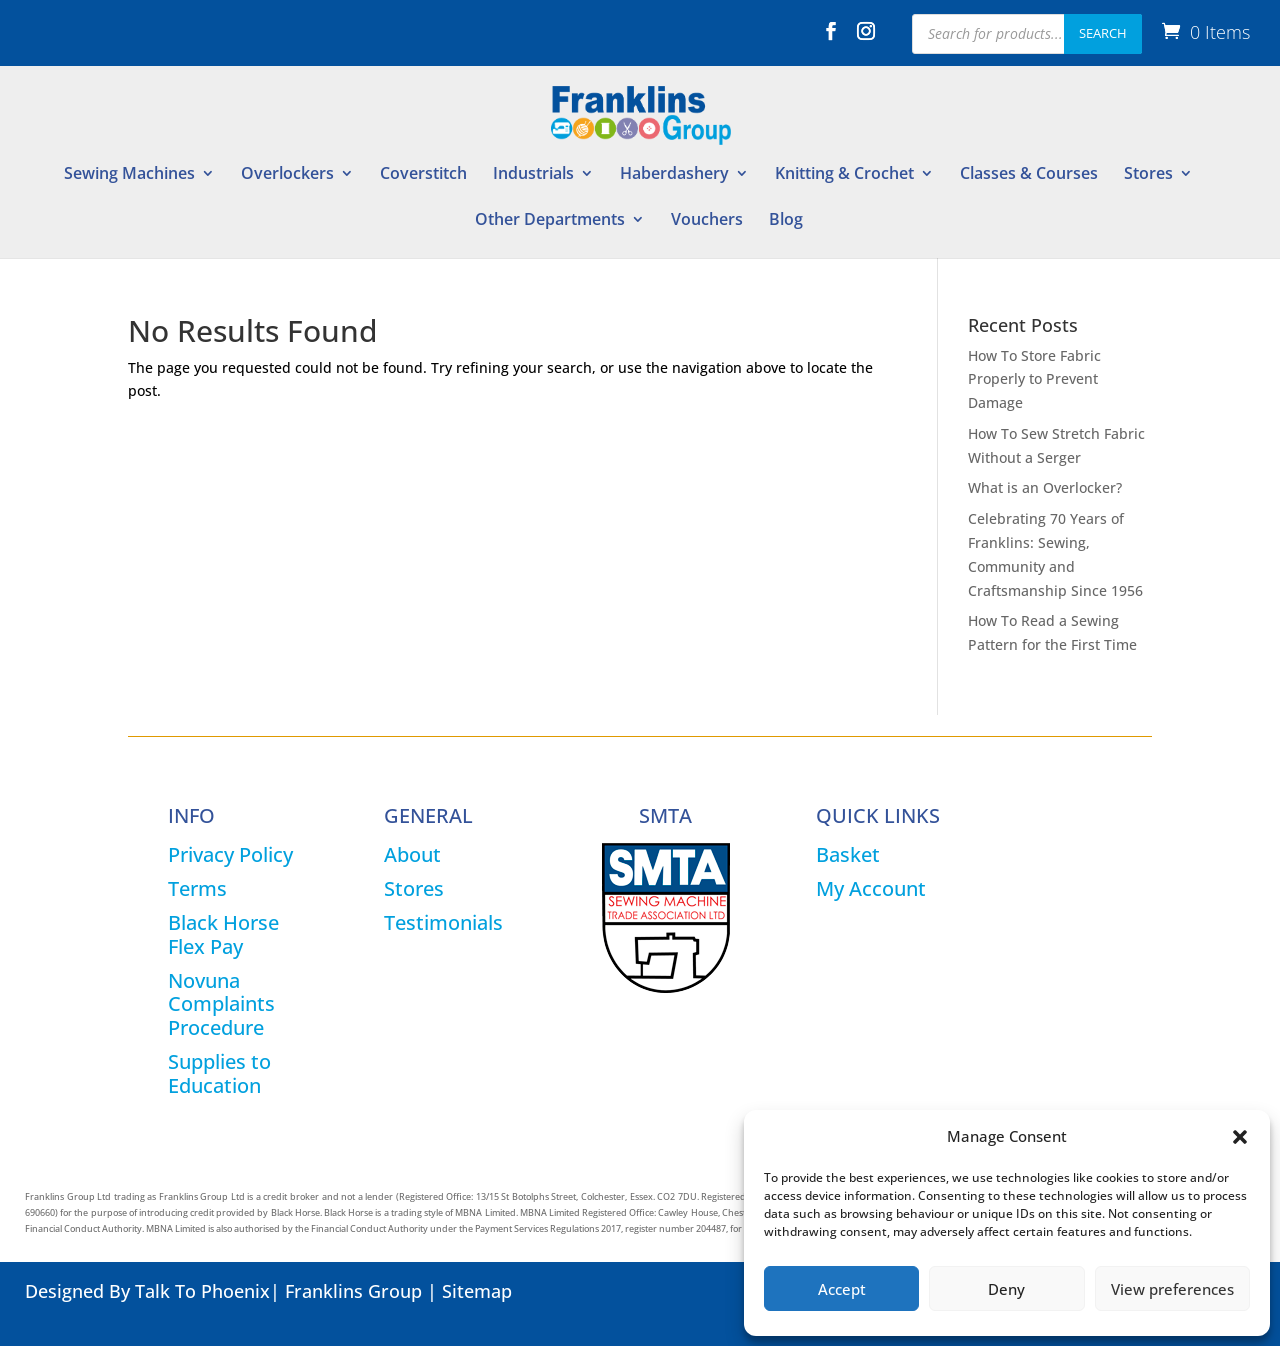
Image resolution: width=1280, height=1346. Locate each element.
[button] (1240, 1137)
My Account (871, 888)
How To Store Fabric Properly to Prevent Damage (1034, 379)
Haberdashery (674, 175)
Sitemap (477, 1291)
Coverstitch (423, 175)
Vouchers (707, 221)
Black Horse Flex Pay (223, 934)
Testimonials (443, 922)
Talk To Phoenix (202, 1291)
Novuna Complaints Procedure (221, 1004)
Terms (197, 888)
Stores (1148, 175)
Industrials (533, 175)
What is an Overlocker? (1045, 487)
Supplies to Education (219, 1073)
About (412, 854)
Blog (786, 221)
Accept (842, 1289)
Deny (1006, 1289)
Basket (848, 854)
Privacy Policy (230, 854)
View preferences (1172, 1289)
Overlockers (287, 175)
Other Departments (550, 221)
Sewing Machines (129, 175)
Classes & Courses (1029, 175)
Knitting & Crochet (844, 175)
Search (1103, 33)
